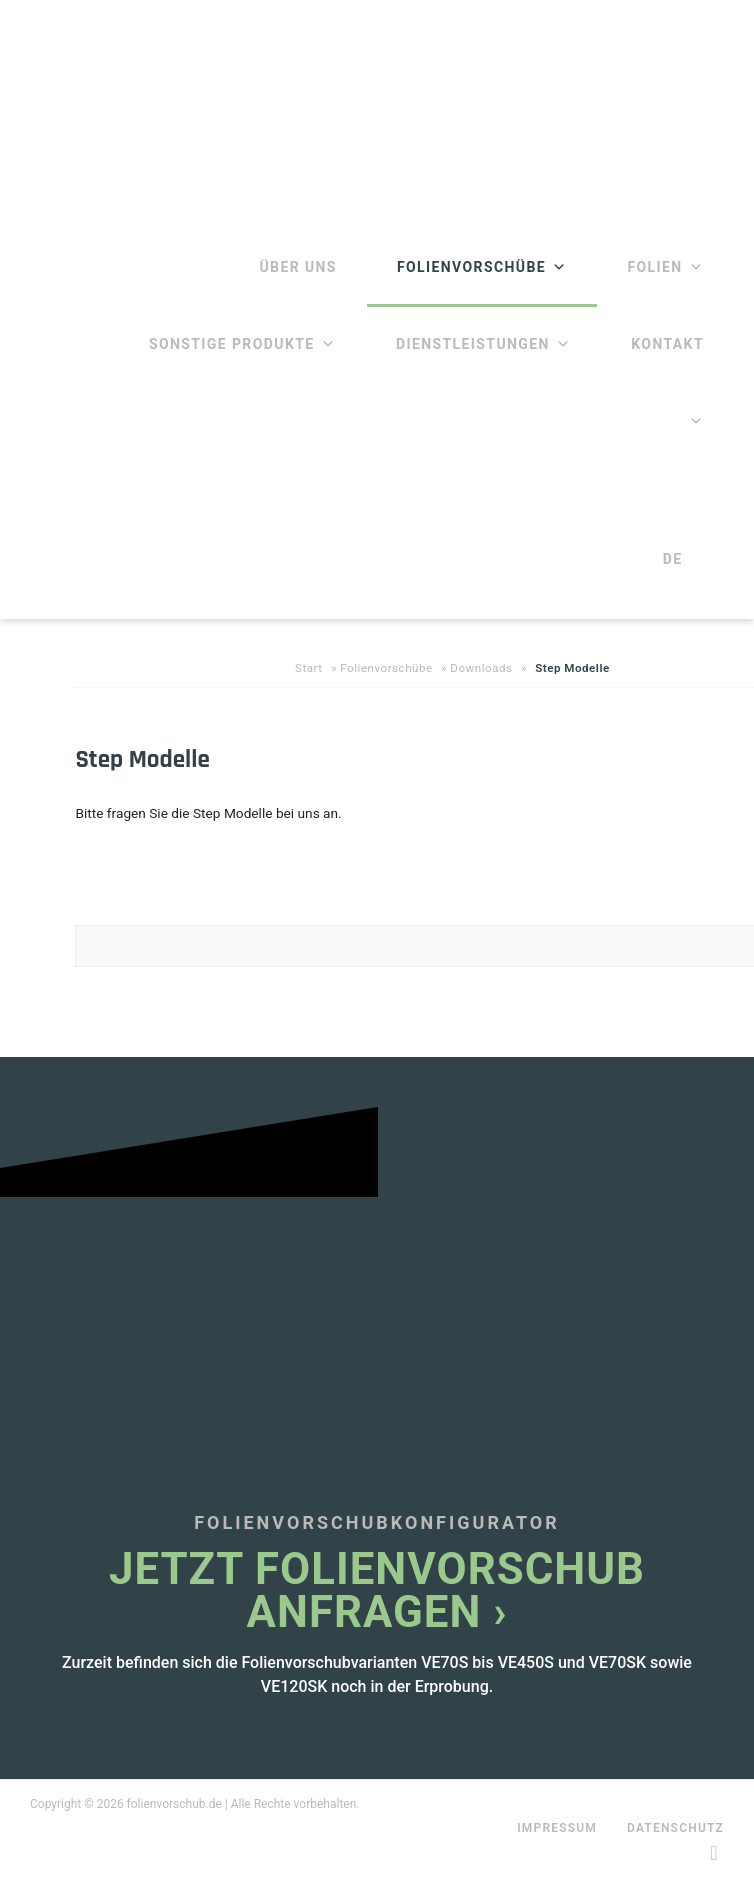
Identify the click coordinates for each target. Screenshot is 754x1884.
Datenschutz (675, 1828)
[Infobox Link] (377, 1463)
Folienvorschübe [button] (482, 267)
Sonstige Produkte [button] (242, 344)
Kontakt (667, 344)
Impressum (557, 1828)
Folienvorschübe (386, 668)
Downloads (481, 668)
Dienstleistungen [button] (483, 344)
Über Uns (297, 267)
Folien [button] (665, 267)
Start (309, 668)
